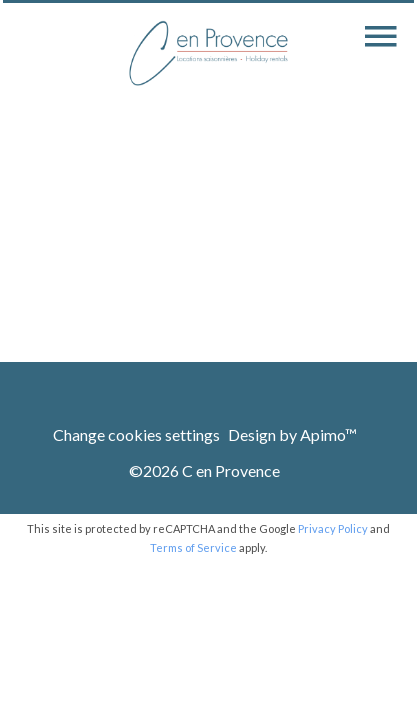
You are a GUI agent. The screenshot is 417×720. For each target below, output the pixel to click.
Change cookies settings (136, 434)
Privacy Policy (333, 528)
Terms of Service (193, 547)
